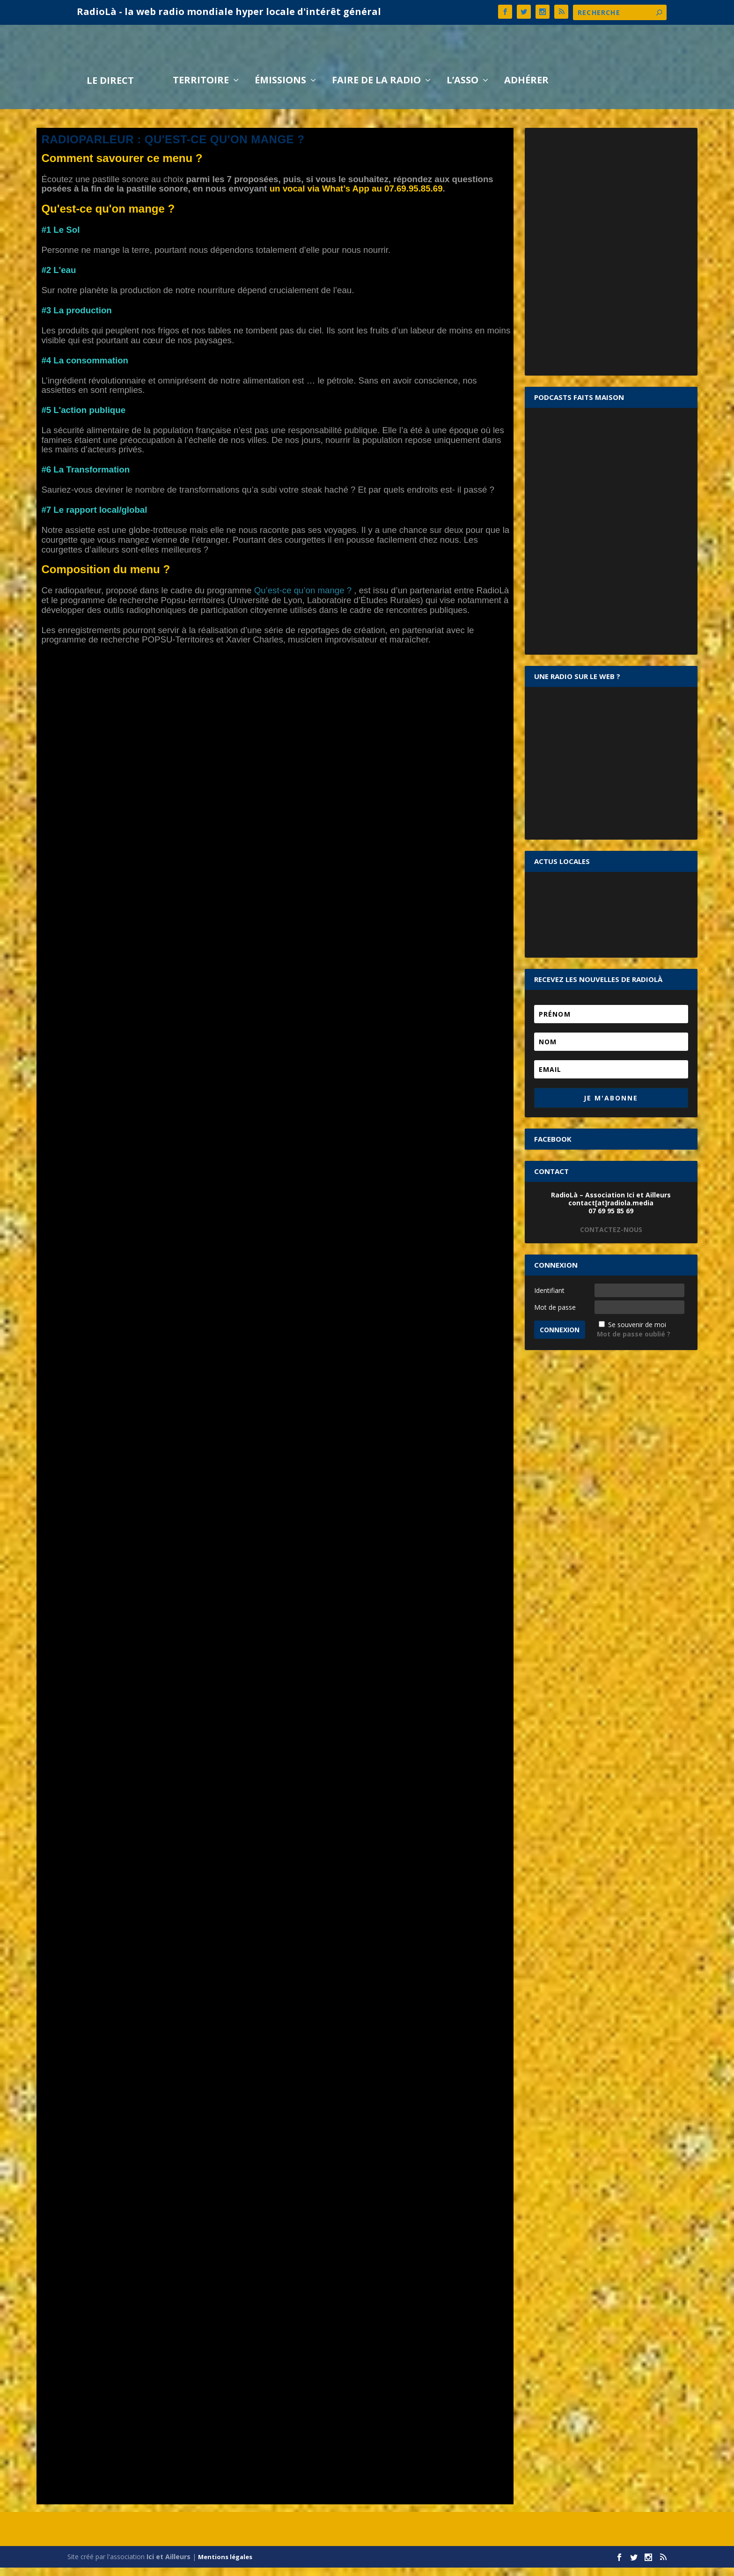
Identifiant (549, 1298)
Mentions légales (225, 2565)
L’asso (462, 90)
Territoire (201, 90)
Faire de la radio (376, 90)
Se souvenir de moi (637, 1333)
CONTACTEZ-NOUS (611, 1237)
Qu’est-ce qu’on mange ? (301, 599)
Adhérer (526, 90)
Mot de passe (555, 1315)
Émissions (280, 90)
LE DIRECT (110, 90)
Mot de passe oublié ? (633, 1342)
